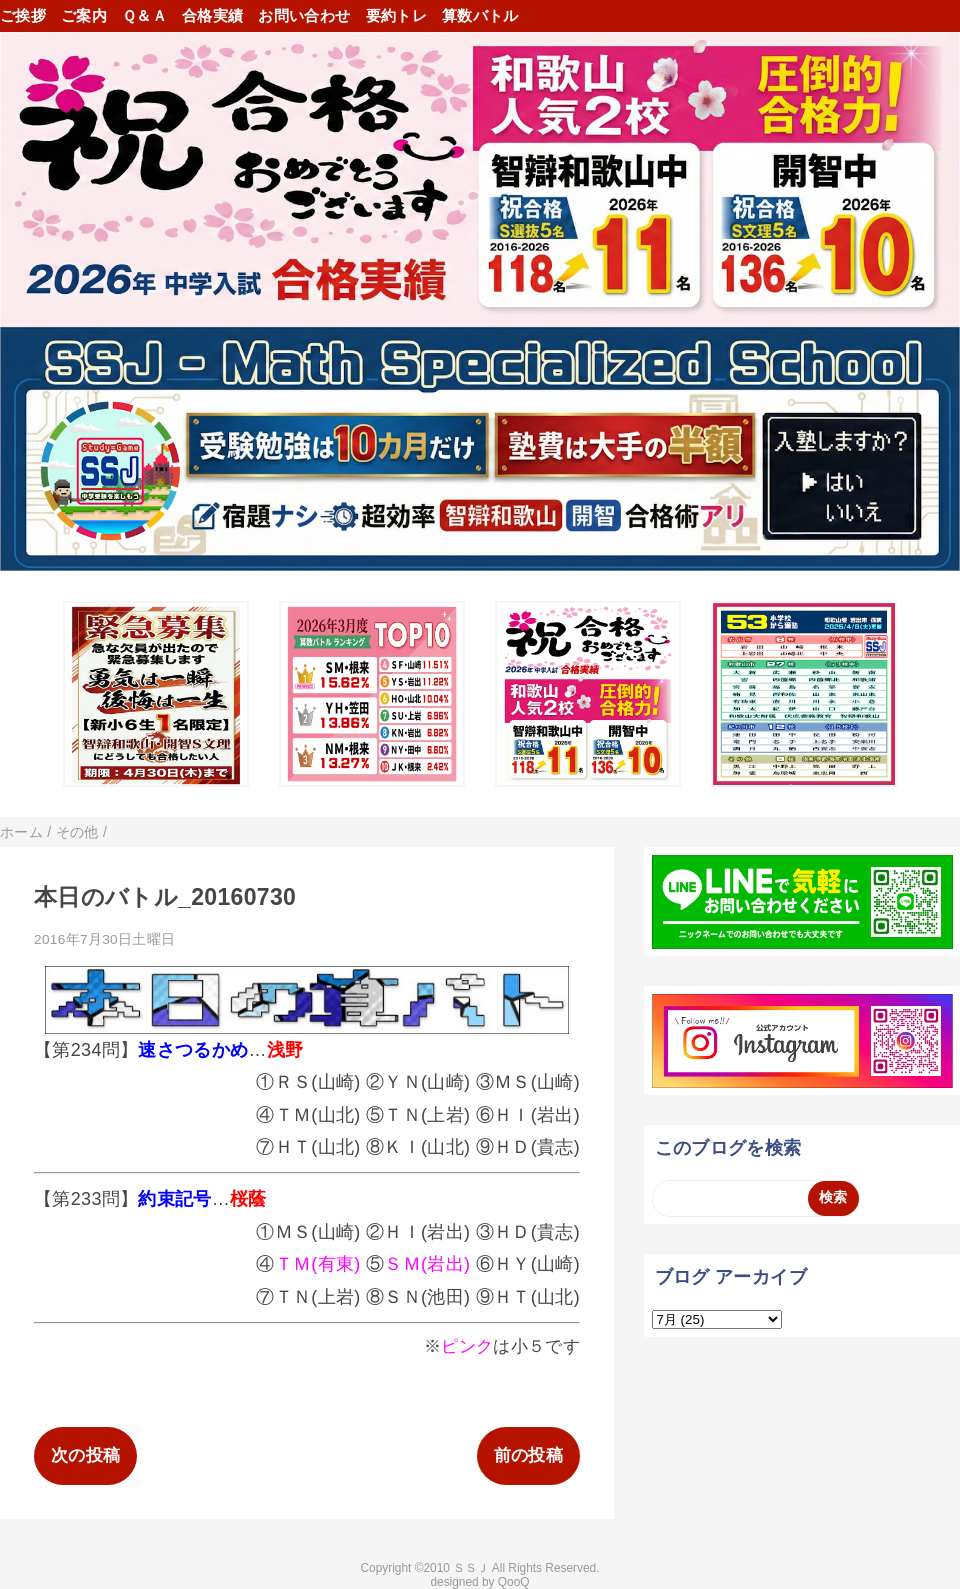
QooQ (514, 1582)
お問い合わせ (304, 15)
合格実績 (212, 15)
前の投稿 (528, 1455)
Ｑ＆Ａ (144, 15)
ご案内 (84, 15)
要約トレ (396, 15)
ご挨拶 (23, 15)
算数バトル (480, 15)
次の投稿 (85, 1455)
